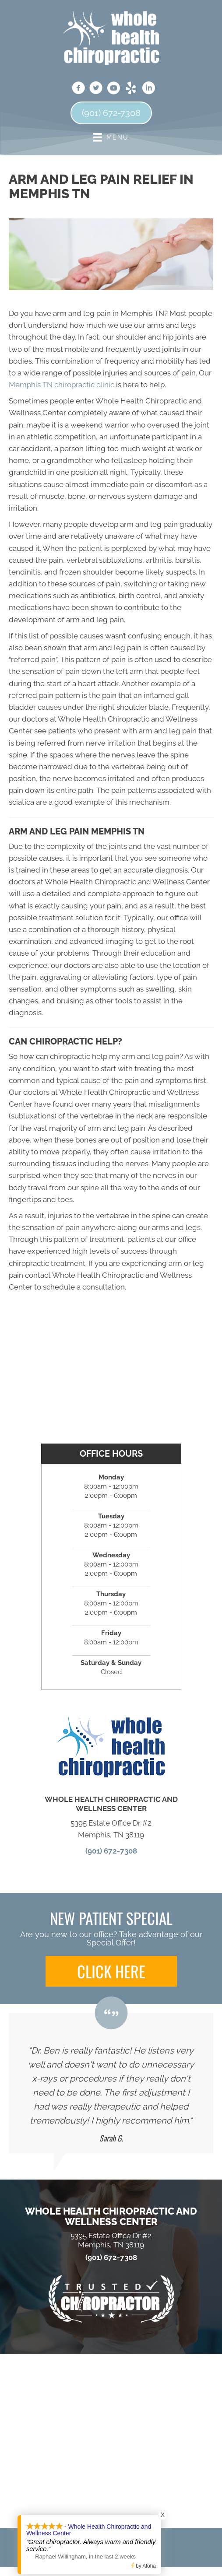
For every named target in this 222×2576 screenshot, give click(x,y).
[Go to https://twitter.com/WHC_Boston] (95, 89)
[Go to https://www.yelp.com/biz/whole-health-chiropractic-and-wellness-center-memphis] (130, 89)
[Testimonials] (111, 2083)
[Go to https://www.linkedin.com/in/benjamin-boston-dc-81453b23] (148, 89)
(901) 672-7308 (111, 1851)
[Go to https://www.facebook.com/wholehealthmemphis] (78, 89)
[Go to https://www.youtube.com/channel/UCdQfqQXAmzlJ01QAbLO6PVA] (113, 89)
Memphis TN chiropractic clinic (61, 384)
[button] (111, 1971)
